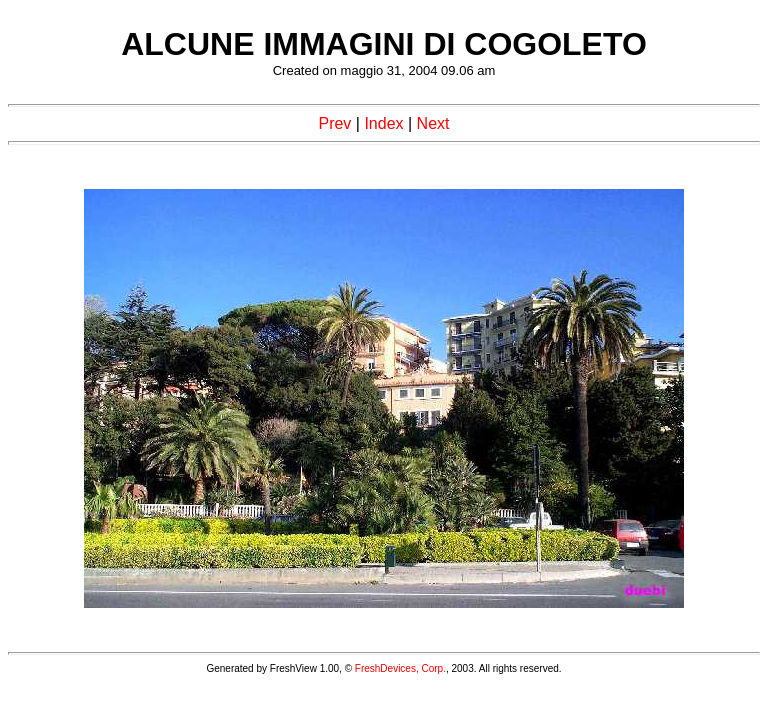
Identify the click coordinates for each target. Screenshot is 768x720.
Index (383, 123)
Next (433, 123)
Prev (334, 123)
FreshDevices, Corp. (400, 668)
